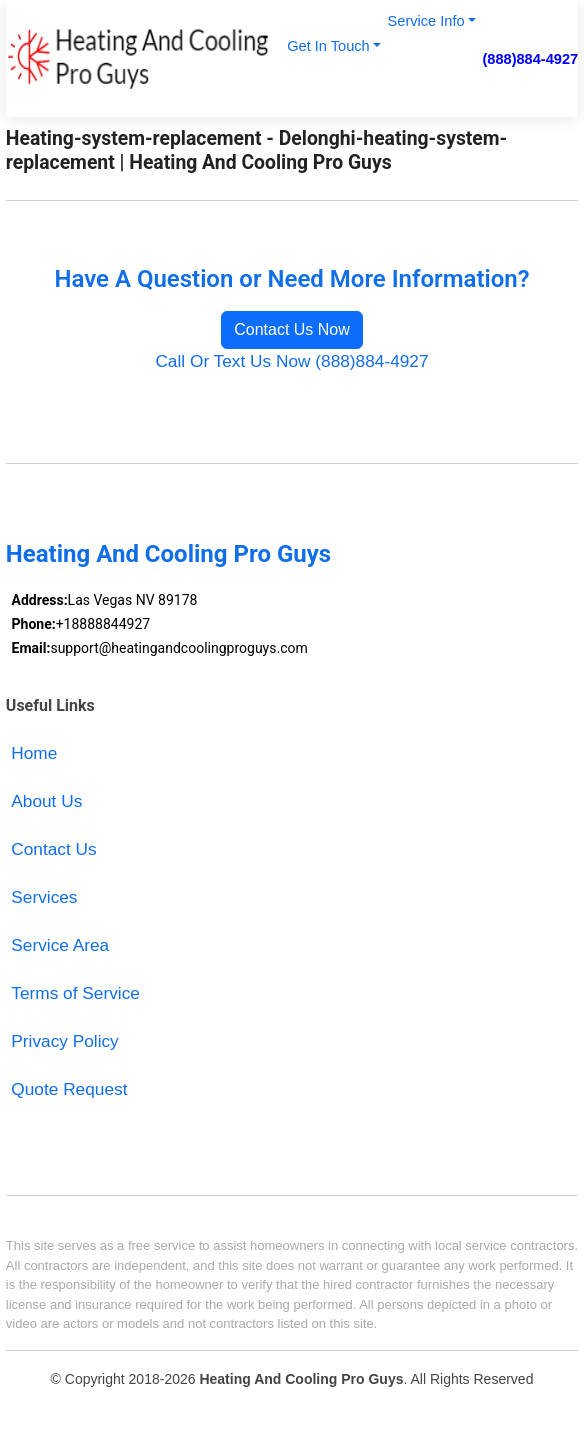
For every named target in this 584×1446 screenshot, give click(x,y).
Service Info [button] (426, 21)
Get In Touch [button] (328, 46)
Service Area (60, 945)
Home (34, 753)
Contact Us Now (292, 329)
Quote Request (69, 1089)
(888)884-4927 (530, 59)
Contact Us (53, 849)
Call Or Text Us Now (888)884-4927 (291, 361)
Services (44, 897)
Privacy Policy (64, 1041)
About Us (46, 801)
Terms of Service (75, 993)
